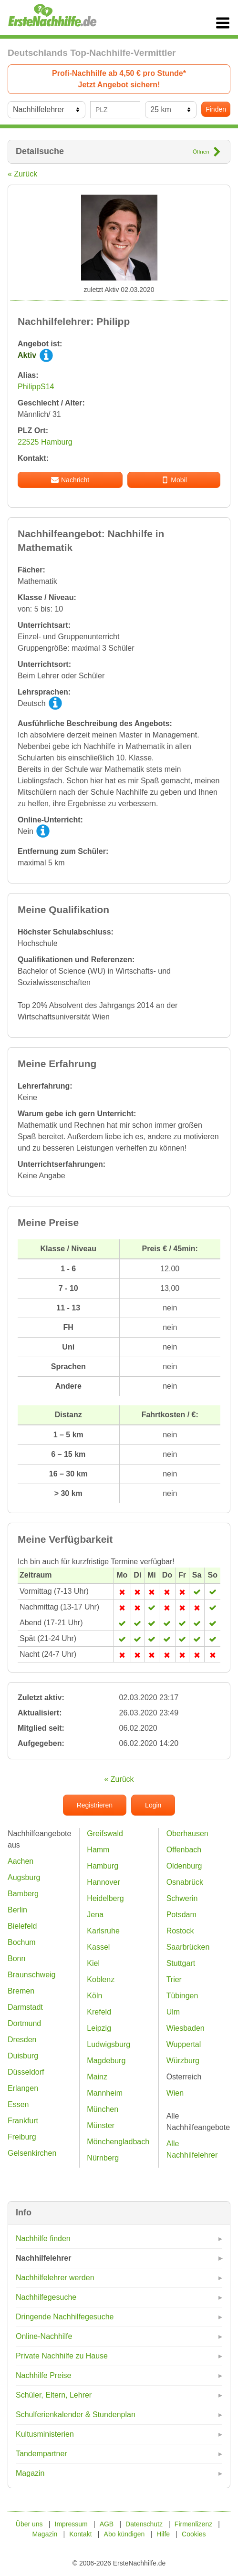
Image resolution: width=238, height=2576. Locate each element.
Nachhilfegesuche (46, 2297)
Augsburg (24, 1877)
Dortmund (24, 2023)
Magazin (30, 2473)
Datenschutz (144, 2524)
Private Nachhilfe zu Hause (62, 2356)
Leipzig (99, 2028)
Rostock (180, 1931)
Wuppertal (183, 2044)
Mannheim (105, 2093)
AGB (107, 2524)
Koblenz (100, 1979)
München (102, 2109)
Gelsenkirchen (32, 2153)
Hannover (103, 1882)
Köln (94, 1996)
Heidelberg (105, 1898)
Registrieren (95, 1805)
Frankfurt (23, 2121)
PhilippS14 (36, 387)
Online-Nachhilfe (44, 2336)
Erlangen (23, 2088)
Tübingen (182, 1996)
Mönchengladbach (118, 2142)
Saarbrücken (188, 1947)
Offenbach (184, 1850)
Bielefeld (22, 1926)
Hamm (98, 1850)
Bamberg (23, 1894)
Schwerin (182, 1898)
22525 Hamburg (45, 442)
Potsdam (181, 1915)
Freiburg (22, 2137)
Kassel (98, 1947)
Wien (175, 2093)
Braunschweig (32, 1975)
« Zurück (22, 174)
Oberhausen (187, 1833)
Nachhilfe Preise (44, 2375)
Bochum (22, 1942)
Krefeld (99, 2012)
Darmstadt (25, 2007)
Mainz (97, 2077)
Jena (95, 1915)
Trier (174, 1979)
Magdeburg (106, 2061)
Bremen (21, 1991)
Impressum (71, 2524)
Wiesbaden (185, 2028)
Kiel (93, 1963)
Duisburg (23, 2056)
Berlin (17, 1910)
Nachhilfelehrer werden (55, 2278)
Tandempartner (41, 2454)
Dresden (22, 2040)
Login (153, 1805)
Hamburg (102, 1866)
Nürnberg (103, 2158)
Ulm (173, 2012)
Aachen (20, 1861)
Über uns (29, 2524)
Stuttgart (180, 1963)
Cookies (194, 2534)
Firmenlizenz (193, 2524)
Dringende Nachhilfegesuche (65, 2317)
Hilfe (163, 2534)
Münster (100, 2125)
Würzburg (182, 2061)
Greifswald (105, 1833)
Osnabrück (184, 1882)
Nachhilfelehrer (43, 2258)
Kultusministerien (45, 2434)
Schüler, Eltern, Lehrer (54, 2395)
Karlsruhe (103, 1931)
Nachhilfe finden (43, 2238)
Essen (18, 2104)
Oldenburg (184, 1866)
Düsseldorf (26, 2072)
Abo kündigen (124, 2534)
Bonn (16, 1958)
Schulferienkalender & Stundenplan (75, 2414)
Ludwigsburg (108, 2044)
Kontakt (80, 2534)
